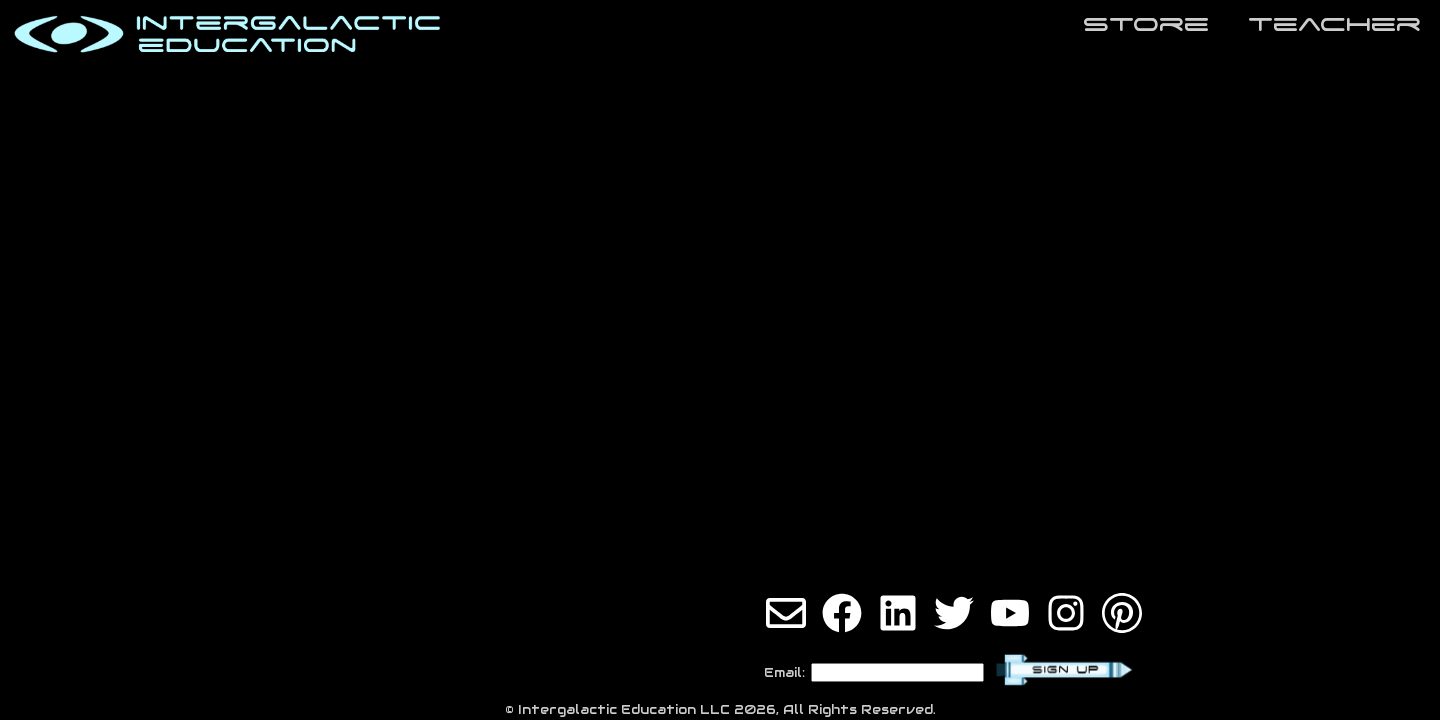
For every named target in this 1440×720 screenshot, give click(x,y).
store (1146, 23)
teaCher (1334, 23)
